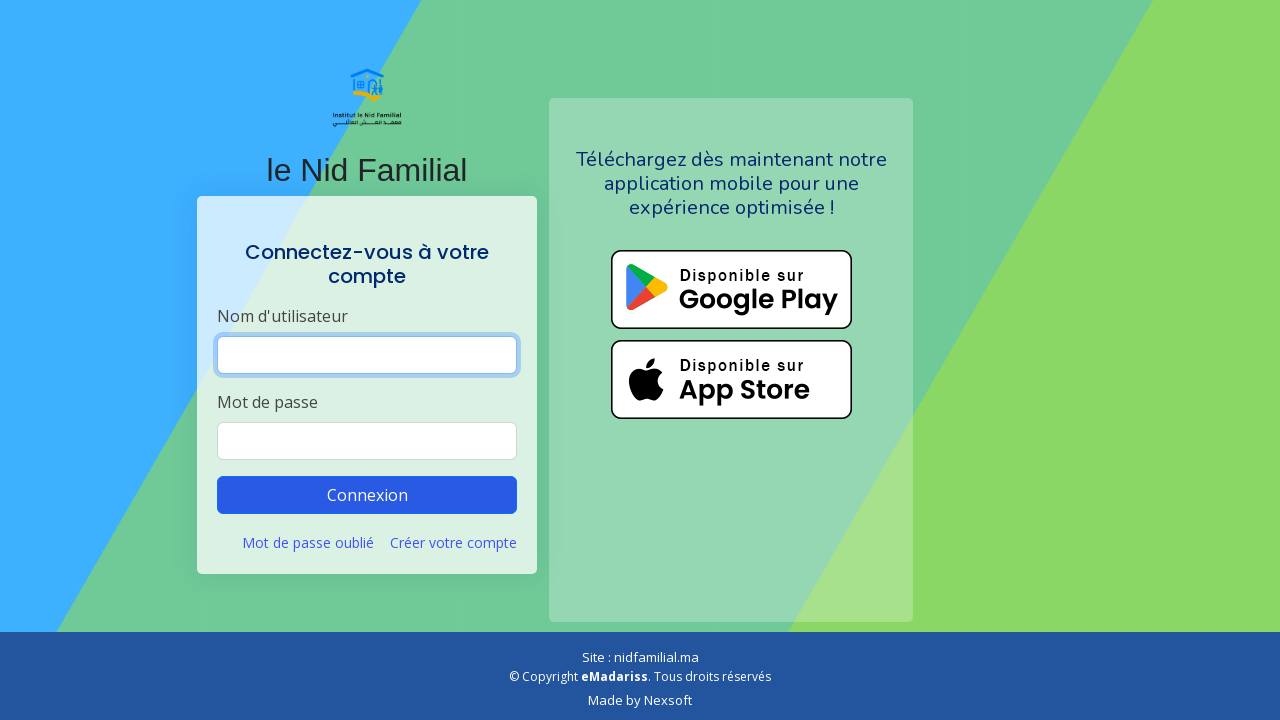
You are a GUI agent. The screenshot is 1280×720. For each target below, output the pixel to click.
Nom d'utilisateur (282, 316)
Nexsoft (668, 700)
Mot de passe (267, 402)
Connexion (367, 495)
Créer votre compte (453, 542)
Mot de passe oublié (308, 542)
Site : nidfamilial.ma (640, 657)
